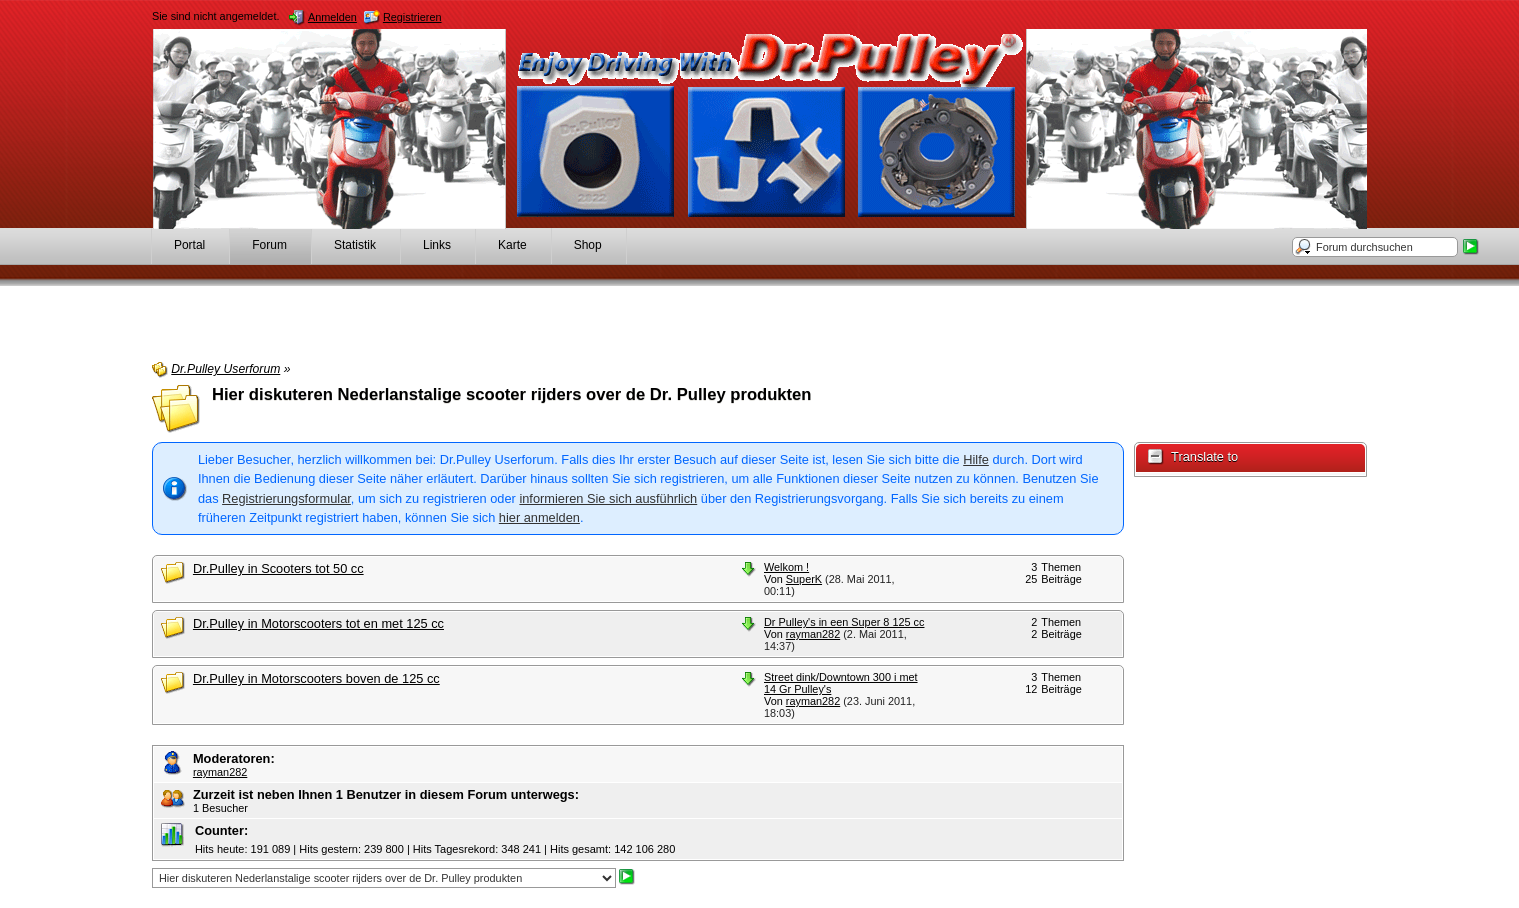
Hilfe (976, 459)
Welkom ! (786, 567)
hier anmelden (539, 517)
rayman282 (813, 634)
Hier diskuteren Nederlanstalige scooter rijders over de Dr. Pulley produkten (512, 394)
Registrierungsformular (286, 498)
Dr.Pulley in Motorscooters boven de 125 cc (316, 678)
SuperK (804, 579)
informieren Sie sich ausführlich (608, 498)
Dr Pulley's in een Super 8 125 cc (844, 622)
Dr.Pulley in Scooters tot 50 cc (278, 568)
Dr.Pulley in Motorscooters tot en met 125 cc (318, 623)
